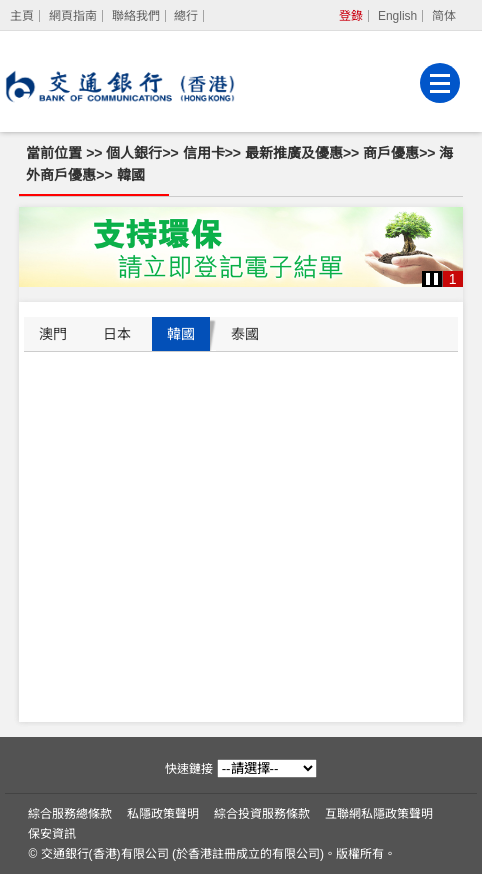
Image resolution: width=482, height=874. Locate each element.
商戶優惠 (391, 153)
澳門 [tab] (53, 334)
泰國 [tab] (245, 334)
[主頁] (22, 16)
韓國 (131, 175)
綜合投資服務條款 (262, 814)
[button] (432, 279)
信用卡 (204, 153)
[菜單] (440, 83)
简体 (444, 16)
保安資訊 (52, 834)
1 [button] (453, 279)
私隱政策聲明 (163, 814)
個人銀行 (134, 153)
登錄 (351, 16)
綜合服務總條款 (70, 814)
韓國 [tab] (181, 334)
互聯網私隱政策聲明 (379, 814)
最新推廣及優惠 (294, 153)
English (397, 16)
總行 (186, 16)
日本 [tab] (117, 334)
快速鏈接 (189, 769)
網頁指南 (73, 16)
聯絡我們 (136, 16)
